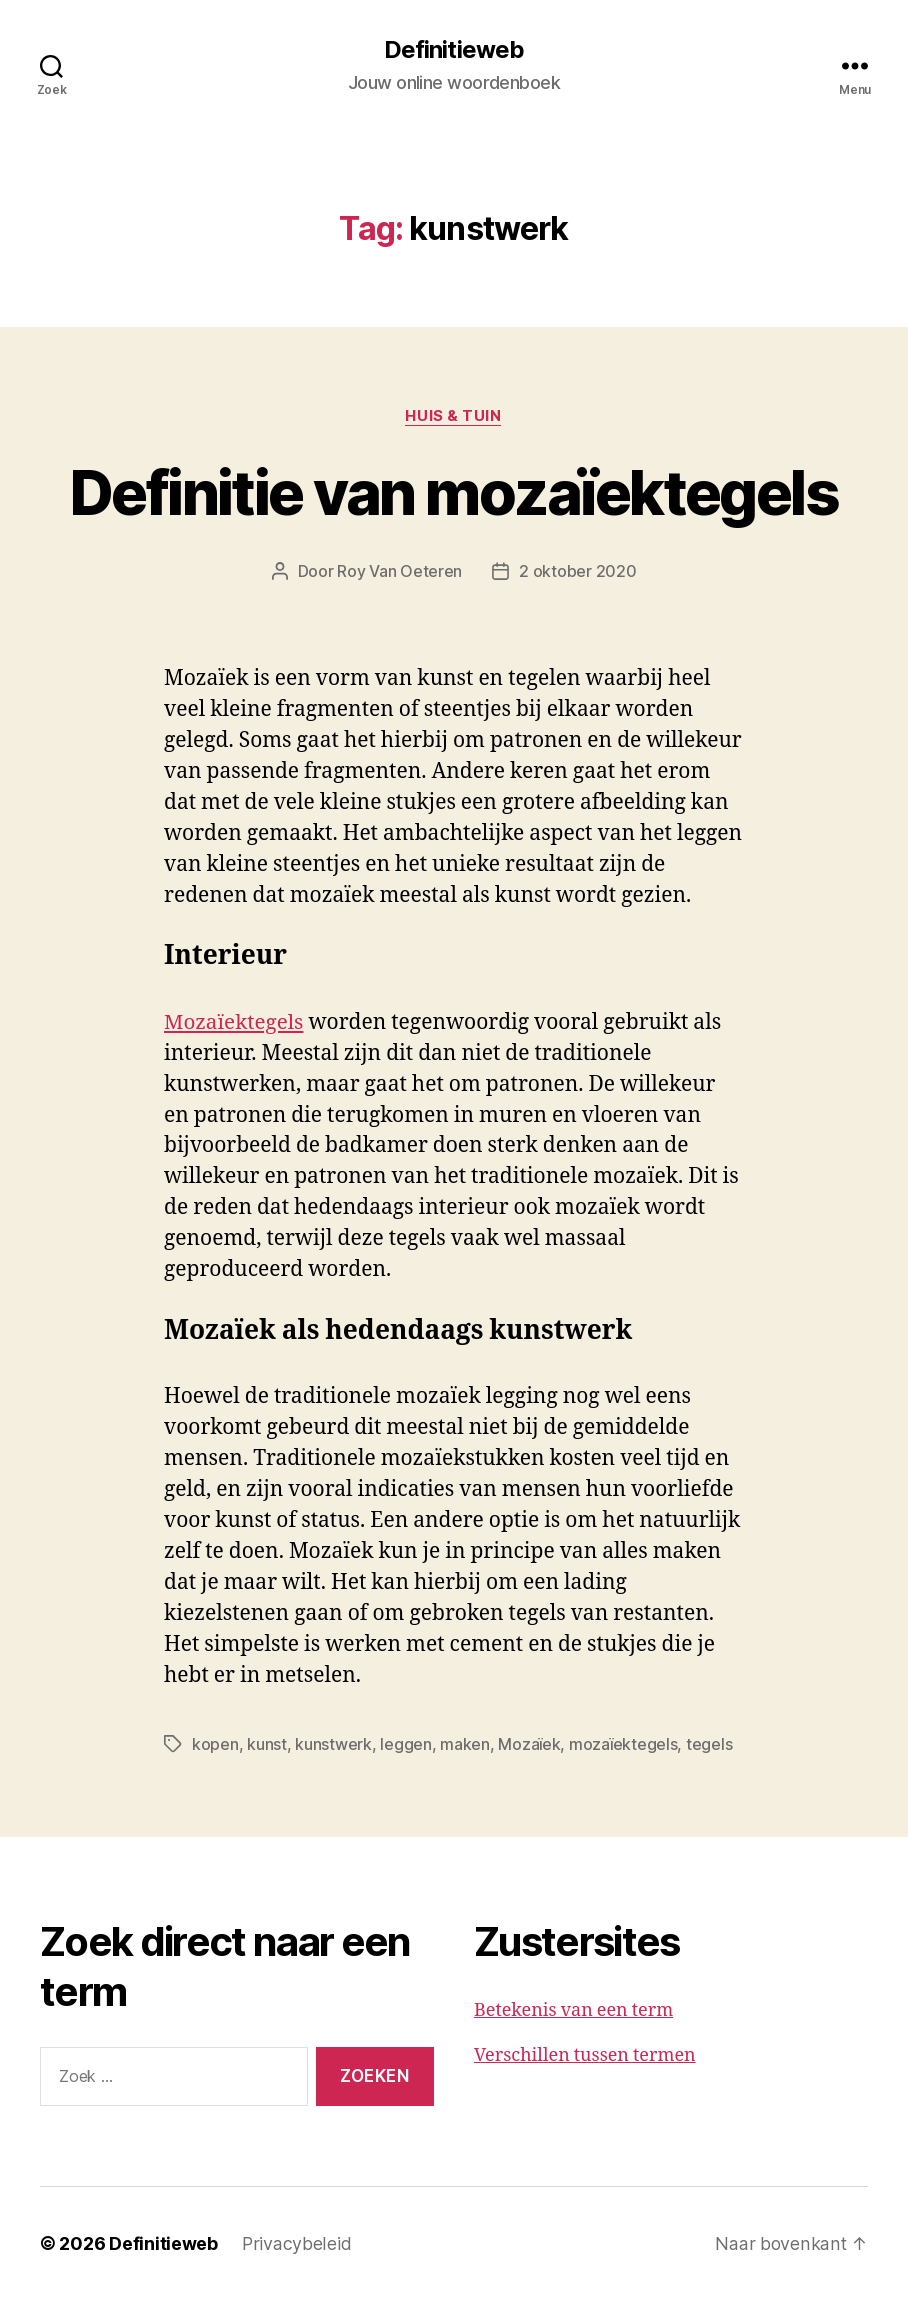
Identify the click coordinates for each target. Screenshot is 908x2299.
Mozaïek (529, 1744)
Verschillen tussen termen (585, 2054)
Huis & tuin (454, 416)
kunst (267, 1744)
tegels (709, 1744)
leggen (405, 1744)
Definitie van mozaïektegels (454, 492)
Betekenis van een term (573, 2009)
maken (465, 1744)
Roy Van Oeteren (399, 572)
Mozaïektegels (235, 1022)
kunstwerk (333, 1744)
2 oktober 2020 (577, 572)
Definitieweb (453, 50)
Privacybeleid (296, 2242)
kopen (215, 1744)
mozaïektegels (623, 1744)
